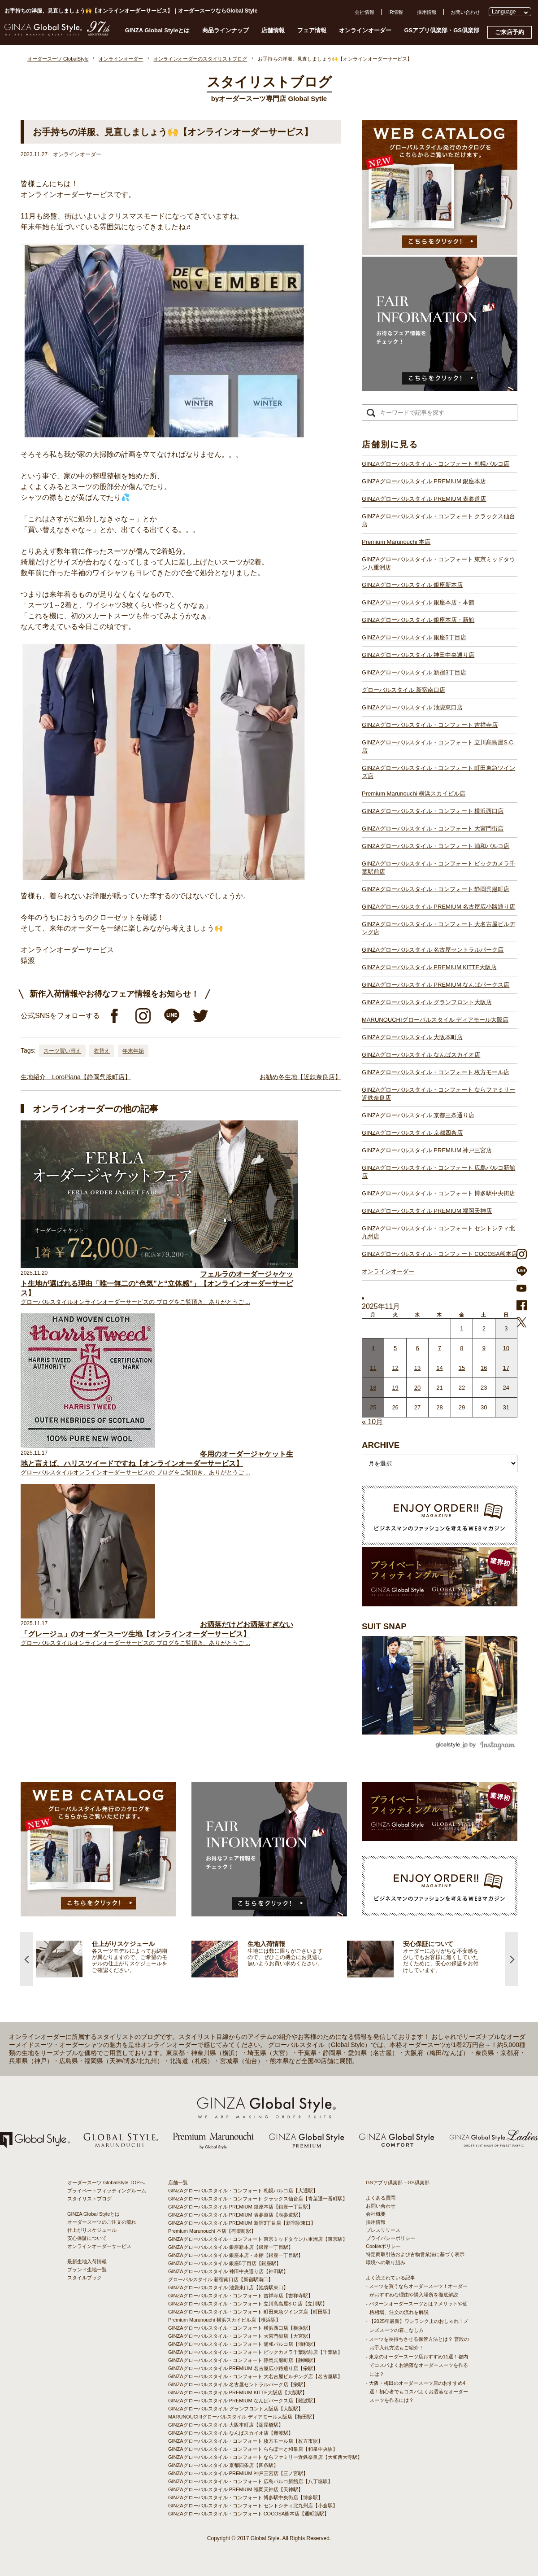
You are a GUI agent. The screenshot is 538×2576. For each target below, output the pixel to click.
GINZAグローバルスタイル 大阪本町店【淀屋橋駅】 (225, 2424)
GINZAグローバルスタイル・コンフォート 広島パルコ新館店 (438, 1171)
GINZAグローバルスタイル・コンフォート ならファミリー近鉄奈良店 (438, 1093)
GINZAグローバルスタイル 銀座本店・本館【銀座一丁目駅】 (235, 2255)
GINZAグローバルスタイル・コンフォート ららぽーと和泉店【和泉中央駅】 (253, 2449)
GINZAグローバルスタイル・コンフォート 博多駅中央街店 (438, 1193)
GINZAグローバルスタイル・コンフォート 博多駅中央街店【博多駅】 (245, 2497)
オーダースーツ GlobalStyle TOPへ (106, 2182)
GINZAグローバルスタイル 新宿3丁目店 (414, 672)
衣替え (102, 1051)
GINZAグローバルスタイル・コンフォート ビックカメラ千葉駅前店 (438, 867)
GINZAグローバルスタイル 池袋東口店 (412, 707)
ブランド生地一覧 (87, 2269)
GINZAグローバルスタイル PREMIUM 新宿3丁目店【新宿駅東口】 (242, 2223)
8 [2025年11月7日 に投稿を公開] (461, 1348)
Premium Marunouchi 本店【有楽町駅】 (212, 2231)
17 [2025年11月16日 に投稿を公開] (506, 1368)
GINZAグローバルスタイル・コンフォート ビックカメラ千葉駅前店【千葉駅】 (255, 2352)
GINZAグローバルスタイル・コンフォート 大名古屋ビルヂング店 (438, 928)
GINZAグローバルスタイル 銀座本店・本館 (418, 602)
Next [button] (511, 1959)
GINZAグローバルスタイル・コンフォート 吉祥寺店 (430, 725)
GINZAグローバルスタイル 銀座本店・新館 (418, 620)
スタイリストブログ (89, 2198)
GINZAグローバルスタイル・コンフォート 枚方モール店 (435, 1072)
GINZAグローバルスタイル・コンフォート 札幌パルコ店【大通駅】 (243, 2190)
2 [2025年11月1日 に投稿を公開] (484, 1328)
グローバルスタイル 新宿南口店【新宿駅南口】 (220, 2279)
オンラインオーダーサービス (99, 2246)
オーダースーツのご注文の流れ (101, 2222)
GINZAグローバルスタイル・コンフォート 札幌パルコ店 (435, 463)
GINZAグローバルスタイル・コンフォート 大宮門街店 (432, 828)
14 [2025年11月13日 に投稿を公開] (439, 1368)
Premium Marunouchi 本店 (396, 541)
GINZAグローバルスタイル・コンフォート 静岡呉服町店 (435, 889)
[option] (113, 1959)
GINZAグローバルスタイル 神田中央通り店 (418, 655)
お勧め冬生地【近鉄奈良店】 (300, 1076)
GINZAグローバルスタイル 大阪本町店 (412, 1037)
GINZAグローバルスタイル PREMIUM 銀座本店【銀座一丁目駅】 (240, 2206)
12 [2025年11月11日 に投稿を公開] (395, 1368)
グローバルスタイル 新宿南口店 (403, 690)
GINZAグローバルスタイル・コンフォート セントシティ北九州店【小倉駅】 (253, 2505)
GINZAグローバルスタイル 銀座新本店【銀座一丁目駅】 (230, 2247)
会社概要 (376, 2214)
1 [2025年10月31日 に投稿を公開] (461, 1328)
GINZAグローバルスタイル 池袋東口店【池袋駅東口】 (228, 2287)
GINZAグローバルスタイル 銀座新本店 (412, 585)
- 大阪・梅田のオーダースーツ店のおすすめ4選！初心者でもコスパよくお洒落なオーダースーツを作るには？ (417, 2391)
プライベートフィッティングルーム (106, 2190)
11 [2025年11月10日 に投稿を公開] (373, 1368)
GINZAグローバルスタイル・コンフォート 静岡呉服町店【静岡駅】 (243, 2360)
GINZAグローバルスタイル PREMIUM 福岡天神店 (427, 1210)
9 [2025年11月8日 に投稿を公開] (484, 1348)
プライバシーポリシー (390, 2238)
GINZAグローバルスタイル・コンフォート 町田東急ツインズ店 (438, 772)
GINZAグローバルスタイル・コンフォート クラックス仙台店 (438, 520)
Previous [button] (26, 1959)
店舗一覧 (178, 2182)
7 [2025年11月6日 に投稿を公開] (439, 1348)
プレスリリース (383, 2230)
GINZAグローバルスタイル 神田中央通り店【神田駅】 (228, 2271)
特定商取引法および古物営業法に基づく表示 (415, 2254)
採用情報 (427, 12)
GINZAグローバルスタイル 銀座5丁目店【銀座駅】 (224, 2263)
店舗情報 (273, 30)
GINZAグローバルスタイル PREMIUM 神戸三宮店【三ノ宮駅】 (238, 2473)
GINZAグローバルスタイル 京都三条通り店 (418, 1115)
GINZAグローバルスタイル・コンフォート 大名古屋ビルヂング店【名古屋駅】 (255, 2376)
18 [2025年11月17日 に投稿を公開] (373, 1387)
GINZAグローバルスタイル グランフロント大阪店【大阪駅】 (235, 2408)
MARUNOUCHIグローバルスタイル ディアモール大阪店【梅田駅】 (242, 2416)
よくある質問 (380, 2197)
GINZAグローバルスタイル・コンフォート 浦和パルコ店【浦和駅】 (243, 2344)
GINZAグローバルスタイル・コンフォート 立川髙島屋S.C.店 (438, 746)
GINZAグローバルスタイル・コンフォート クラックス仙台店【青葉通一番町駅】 (257, 2198)
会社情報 (364, 12)
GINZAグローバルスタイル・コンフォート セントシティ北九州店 (438, 1232)
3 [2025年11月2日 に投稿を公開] (506, 1328)
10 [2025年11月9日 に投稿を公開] (506, 1348)
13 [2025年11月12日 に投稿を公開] (417, 1368)
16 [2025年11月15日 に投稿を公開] (484, 1368)
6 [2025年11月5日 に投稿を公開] (417, 1348)
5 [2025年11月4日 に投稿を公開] (395, 1348)
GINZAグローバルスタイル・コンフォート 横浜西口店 (432, 811)
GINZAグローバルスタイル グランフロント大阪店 (427, 1002)
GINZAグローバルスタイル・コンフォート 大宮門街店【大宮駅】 (240, 2336)
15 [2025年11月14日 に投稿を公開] (462, 1368)
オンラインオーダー (365, 30)
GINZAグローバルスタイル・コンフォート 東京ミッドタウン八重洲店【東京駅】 (257, 2239)
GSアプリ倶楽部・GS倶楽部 (441, 30)
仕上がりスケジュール (92, 2230)
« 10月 (372, 1422)
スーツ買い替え (62, 1051)
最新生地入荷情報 (87, 2261)
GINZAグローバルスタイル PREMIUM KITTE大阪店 (429, 967)
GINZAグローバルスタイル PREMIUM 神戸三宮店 (427, 1150)
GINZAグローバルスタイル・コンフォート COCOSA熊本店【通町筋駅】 (248, 2513)
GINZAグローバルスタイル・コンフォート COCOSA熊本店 (439, 1254)
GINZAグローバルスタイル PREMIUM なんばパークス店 (435, 984)
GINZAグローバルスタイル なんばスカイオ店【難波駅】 (230, 2433)
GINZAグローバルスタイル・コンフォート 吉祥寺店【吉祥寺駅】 (240, 2295)
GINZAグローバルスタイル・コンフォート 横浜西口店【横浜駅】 (240, 2328)
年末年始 (133, 1051)
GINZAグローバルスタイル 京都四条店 (412, 1132)
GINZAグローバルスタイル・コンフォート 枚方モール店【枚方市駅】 (245, 2441)
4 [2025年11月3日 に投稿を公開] (373, 1348)
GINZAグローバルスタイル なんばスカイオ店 (421, 1054)
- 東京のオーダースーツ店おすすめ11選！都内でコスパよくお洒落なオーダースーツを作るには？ (417, 2365)
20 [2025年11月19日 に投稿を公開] (417, 1387)
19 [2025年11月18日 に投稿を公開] (395, 1387)
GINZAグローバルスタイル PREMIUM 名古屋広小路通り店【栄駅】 (243, 2368)
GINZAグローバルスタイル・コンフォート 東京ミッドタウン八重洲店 (438, 563)
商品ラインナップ (225, 30)
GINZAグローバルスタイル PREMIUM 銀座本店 (424, 481)
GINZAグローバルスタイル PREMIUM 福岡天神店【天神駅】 (235, 2489)
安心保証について (87, 2238)
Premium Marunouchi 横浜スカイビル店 (413, 793)
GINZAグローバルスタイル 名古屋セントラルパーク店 (432, 949)
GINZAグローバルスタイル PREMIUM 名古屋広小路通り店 (438, 906)
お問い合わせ (465, 12)
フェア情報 (311, 30)
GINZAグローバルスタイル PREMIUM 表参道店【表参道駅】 (235, 2214)
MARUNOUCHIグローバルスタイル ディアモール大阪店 (435, 1019)
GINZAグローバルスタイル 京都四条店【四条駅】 (223, 2465)
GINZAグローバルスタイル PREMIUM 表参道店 (424, 498)
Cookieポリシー (383, 2246)
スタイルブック (84, 2277)
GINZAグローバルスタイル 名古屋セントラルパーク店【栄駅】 (238, 2384)
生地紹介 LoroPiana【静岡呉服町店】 (76, 1076)
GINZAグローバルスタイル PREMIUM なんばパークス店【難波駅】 (243, 2400)
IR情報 (395, 12)
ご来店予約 (509, 32)
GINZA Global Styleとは (157, 30)
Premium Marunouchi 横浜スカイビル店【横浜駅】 (224, 2319)
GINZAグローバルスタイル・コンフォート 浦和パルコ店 (435, 846)
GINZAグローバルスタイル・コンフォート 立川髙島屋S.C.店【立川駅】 (247, 2303)
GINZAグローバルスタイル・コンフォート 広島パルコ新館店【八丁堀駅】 (250, 2481)
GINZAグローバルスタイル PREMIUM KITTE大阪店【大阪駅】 (237, 2392)
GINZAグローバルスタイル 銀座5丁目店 (414, 637)
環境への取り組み (385, 2262)
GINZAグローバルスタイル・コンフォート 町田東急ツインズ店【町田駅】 (250, 2311)
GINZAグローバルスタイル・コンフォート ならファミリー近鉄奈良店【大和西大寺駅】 (265, 2457)
